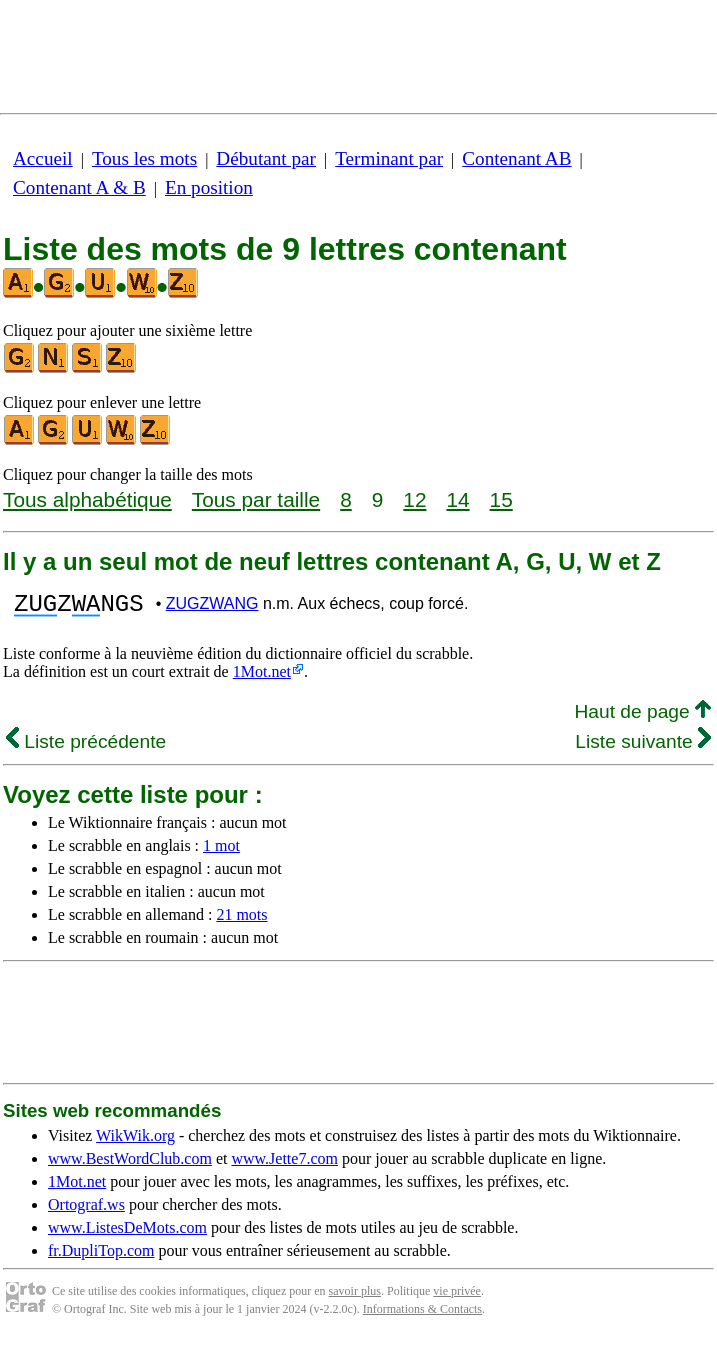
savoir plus (355, 1297)
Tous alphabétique (87, 499)
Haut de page (642, 717)
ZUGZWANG (212, 606)
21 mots (241, 920)
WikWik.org (135, 1141)
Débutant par (266, 158)
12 (414, 499)
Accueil (43, 158)
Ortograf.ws (86, 1210)
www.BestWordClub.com (130, 1164)
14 (457, 499)
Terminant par (389, 158)
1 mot (221, 851)
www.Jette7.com (284, 1164)
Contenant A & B (79, 187)
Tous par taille (256, 499)
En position (209, 187)
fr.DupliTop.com (101, 1256)
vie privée (457, 1297)
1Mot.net (262, 677)
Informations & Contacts (422, 1315)
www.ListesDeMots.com (127, 1233)
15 (501, 499)
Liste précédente (86, 747)
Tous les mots (144, 158)
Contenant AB (516, 158)
